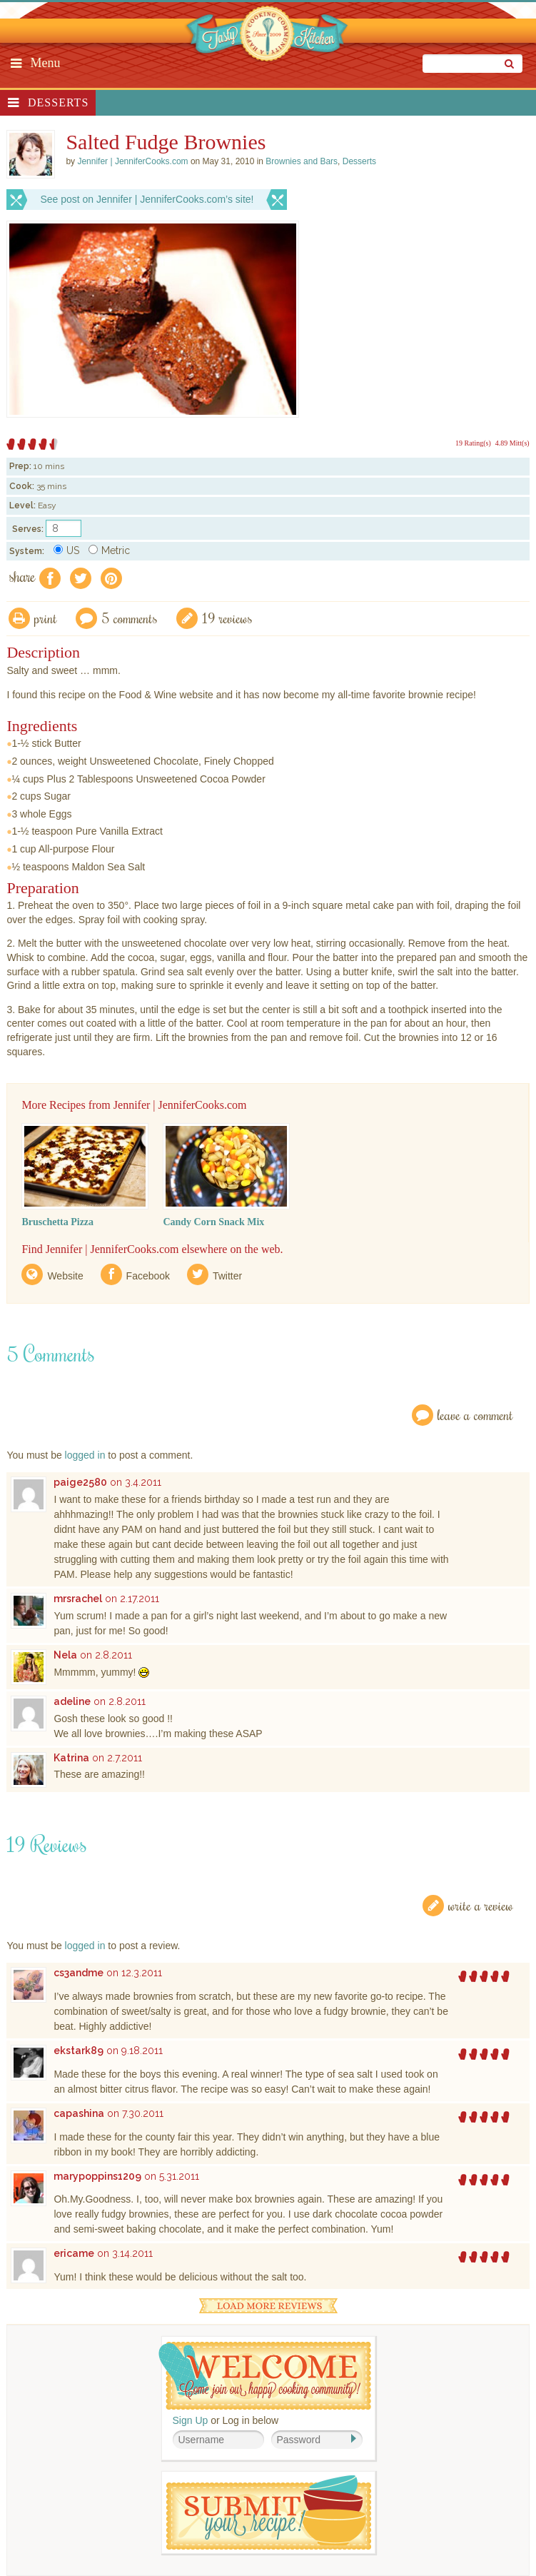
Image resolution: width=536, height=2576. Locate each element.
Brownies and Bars (302, 161)
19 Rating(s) (473, 443)
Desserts (58, 102)
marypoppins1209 (97, 2176)
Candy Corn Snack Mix (213, 1222)
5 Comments (129, 618)
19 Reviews (227, 618)
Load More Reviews (268, 2305)
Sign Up (190, 2420)
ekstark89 (78, 2050)
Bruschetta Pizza (57, 1222)
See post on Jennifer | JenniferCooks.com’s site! (146, 199)
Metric (109, 550)
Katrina (71, 1758)
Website (65, 1276)
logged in (85, 1455)
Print (45, 618)
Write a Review (480, 1905)
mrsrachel (78, 1598)
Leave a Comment (475, 1414)
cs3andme (78, 1972)
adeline (72, 1701)
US (66, 550)
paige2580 (80, 1482)
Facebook (148, 1276)
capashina (79, 2113)
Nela (65, 1655)
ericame (74, 2253)
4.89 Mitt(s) (512, 443)
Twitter (227, 1276)
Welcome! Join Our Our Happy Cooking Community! (264, 2376)
